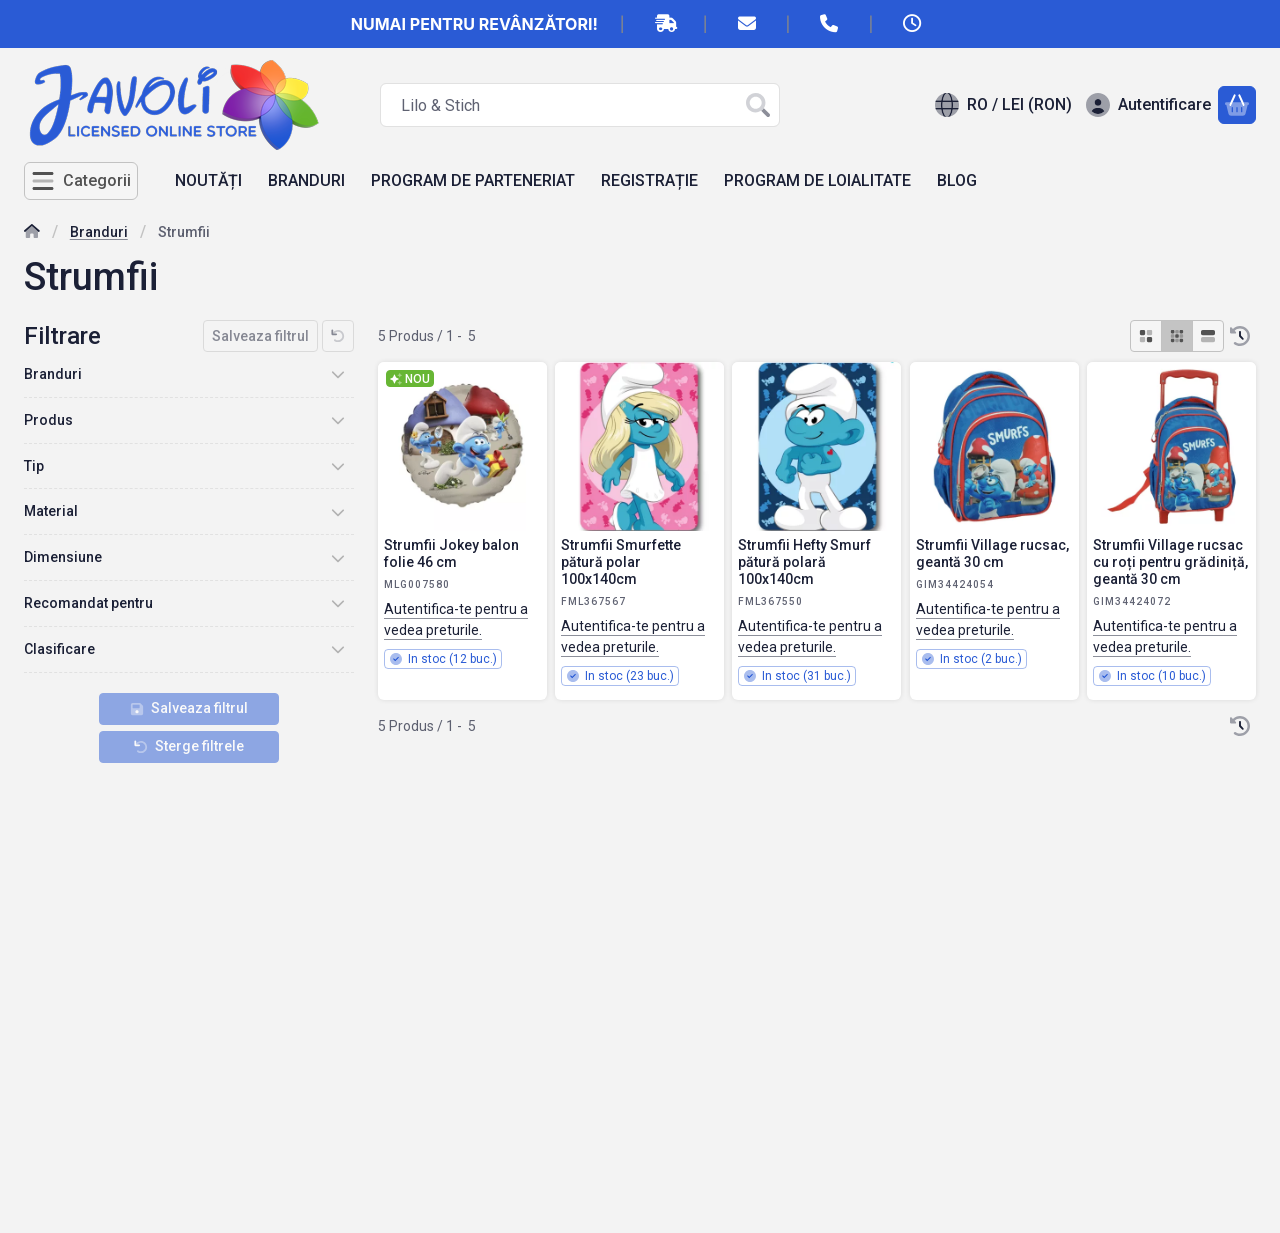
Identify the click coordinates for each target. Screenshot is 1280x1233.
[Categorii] (81, 181)
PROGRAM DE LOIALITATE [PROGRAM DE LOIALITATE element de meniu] (817, 180)
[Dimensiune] (338, 558)
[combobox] (580, 105)
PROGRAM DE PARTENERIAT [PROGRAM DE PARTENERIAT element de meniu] (473, 180)
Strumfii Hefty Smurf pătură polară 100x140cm (804, 562)
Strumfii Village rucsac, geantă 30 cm (992, 553)
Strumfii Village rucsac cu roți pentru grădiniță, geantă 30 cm (1170, 562)
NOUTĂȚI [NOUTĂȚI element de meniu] (208, 180)
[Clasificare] (338, 649)
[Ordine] (1240, 336)
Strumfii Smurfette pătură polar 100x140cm (621, 562)
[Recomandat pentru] (338, 603)
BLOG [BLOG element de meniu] (957, 180)
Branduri (99, 232)
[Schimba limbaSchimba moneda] (1003, 105)
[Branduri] (338, 374)
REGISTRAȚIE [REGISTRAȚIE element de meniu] (649, 180)
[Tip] (338, 466)
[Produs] (338, 420)
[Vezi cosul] (1237, 105)
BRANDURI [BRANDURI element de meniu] (306, 180)
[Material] (338, 512)
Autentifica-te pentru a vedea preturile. (456, 619)
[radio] (1146, 336)
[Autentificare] (1148, 105)
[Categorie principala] (32, 233)
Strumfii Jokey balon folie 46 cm (451, 553)
